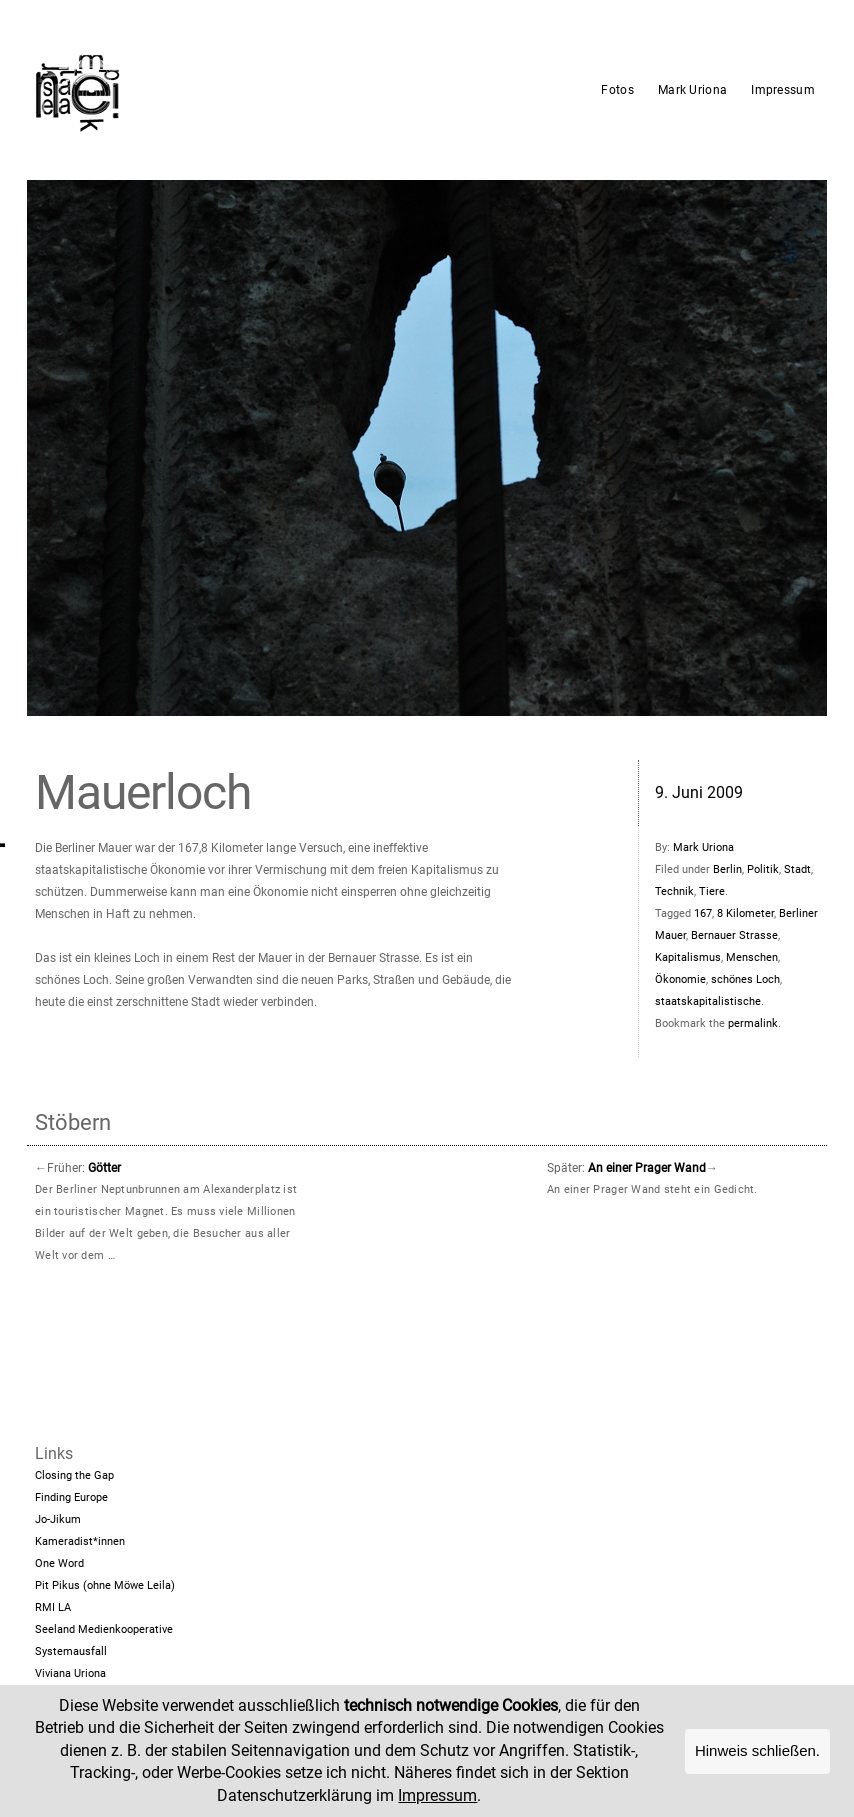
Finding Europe (71, 1497)
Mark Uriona (692, 90)
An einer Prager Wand (647, 1168)
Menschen (752, 957)
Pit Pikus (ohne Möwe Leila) (105, 1585)
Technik (674, 891)
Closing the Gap (74, 1475)
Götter (104, 1168)
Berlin (727, 869)
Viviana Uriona (70, 1673)
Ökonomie (680, 979)
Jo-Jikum (58, 1519)
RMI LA (53, 1607)
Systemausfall (71, 1651)
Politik (763, 869)
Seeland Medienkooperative (104, 1629)
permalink (753, 1023)
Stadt (797, 869)
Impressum (783, 90)
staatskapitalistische (708, 1001)
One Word (59, 1563)
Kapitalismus (688, 957)
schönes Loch (745, 979)
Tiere (712, 891)
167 (703, 913)
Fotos (617, 90)
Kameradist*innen (80, 1541)
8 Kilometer (745, 913)
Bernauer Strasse (734, 935)
